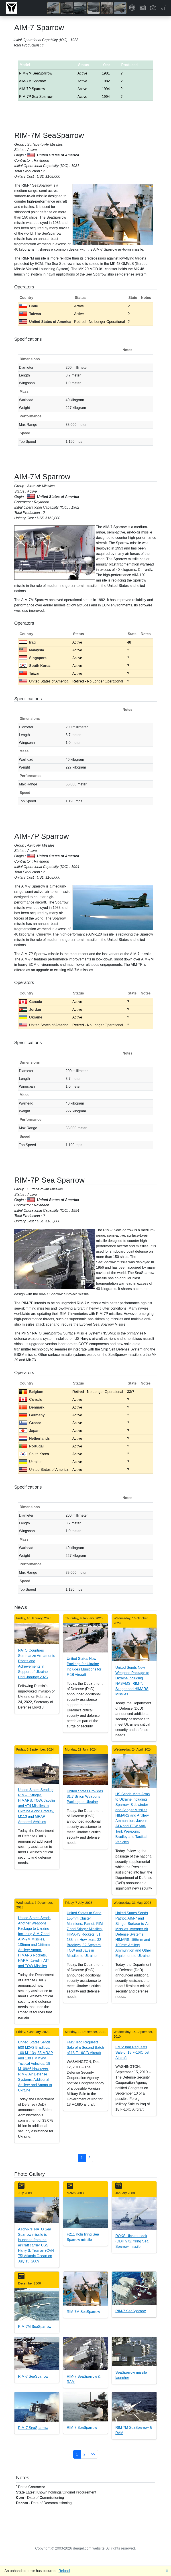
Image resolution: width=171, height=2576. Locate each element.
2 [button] (89, 2158)
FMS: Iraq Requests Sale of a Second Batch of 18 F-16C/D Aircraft (85, 2047)
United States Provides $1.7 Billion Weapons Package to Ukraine (85, 1796)
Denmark (31, 1407)
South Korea (34, 666)
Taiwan (30, 314)
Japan (29, 1431)
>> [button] (93, 2454)
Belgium (31, 1392)
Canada (30, 1002)
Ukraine (30, 1017)
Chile (28, 306)
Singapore (33, 658)
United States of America (45, 322)
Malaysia (31, 650)
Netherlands (34, 1438)
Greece (30, 1423)
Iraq (27, 642)
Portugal (31, 1446)
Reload (64, 2571)
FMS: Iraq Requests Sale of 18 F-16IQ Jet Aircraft (132, 2052)
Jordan (30, 1009)
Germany (32, 1415)
